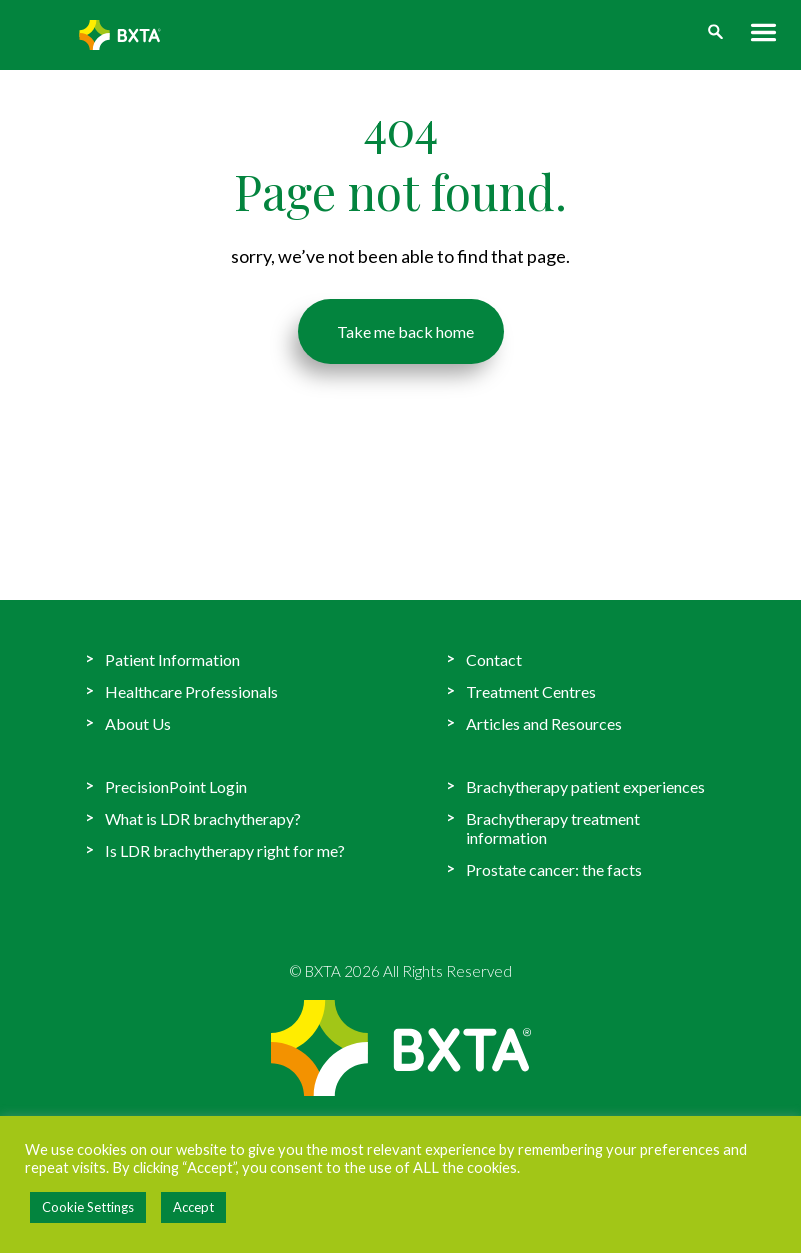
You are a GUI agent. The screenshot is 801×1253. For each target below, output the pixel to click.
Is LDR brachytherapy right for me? (225, 850)
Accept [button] (193, 1207)
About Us (138, 723)
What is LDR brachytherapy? (203, 818)
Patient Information (172, 659)
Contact (494, 659)
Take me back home (400, 327)
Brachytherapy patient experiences (585, 786)
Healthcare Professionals (191, 691)
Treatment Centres (531, 691)
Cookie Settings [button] (88, 1207)
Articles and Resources (544, 723)
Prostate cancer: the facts (554, 869)
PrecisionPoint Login (176, 786)
